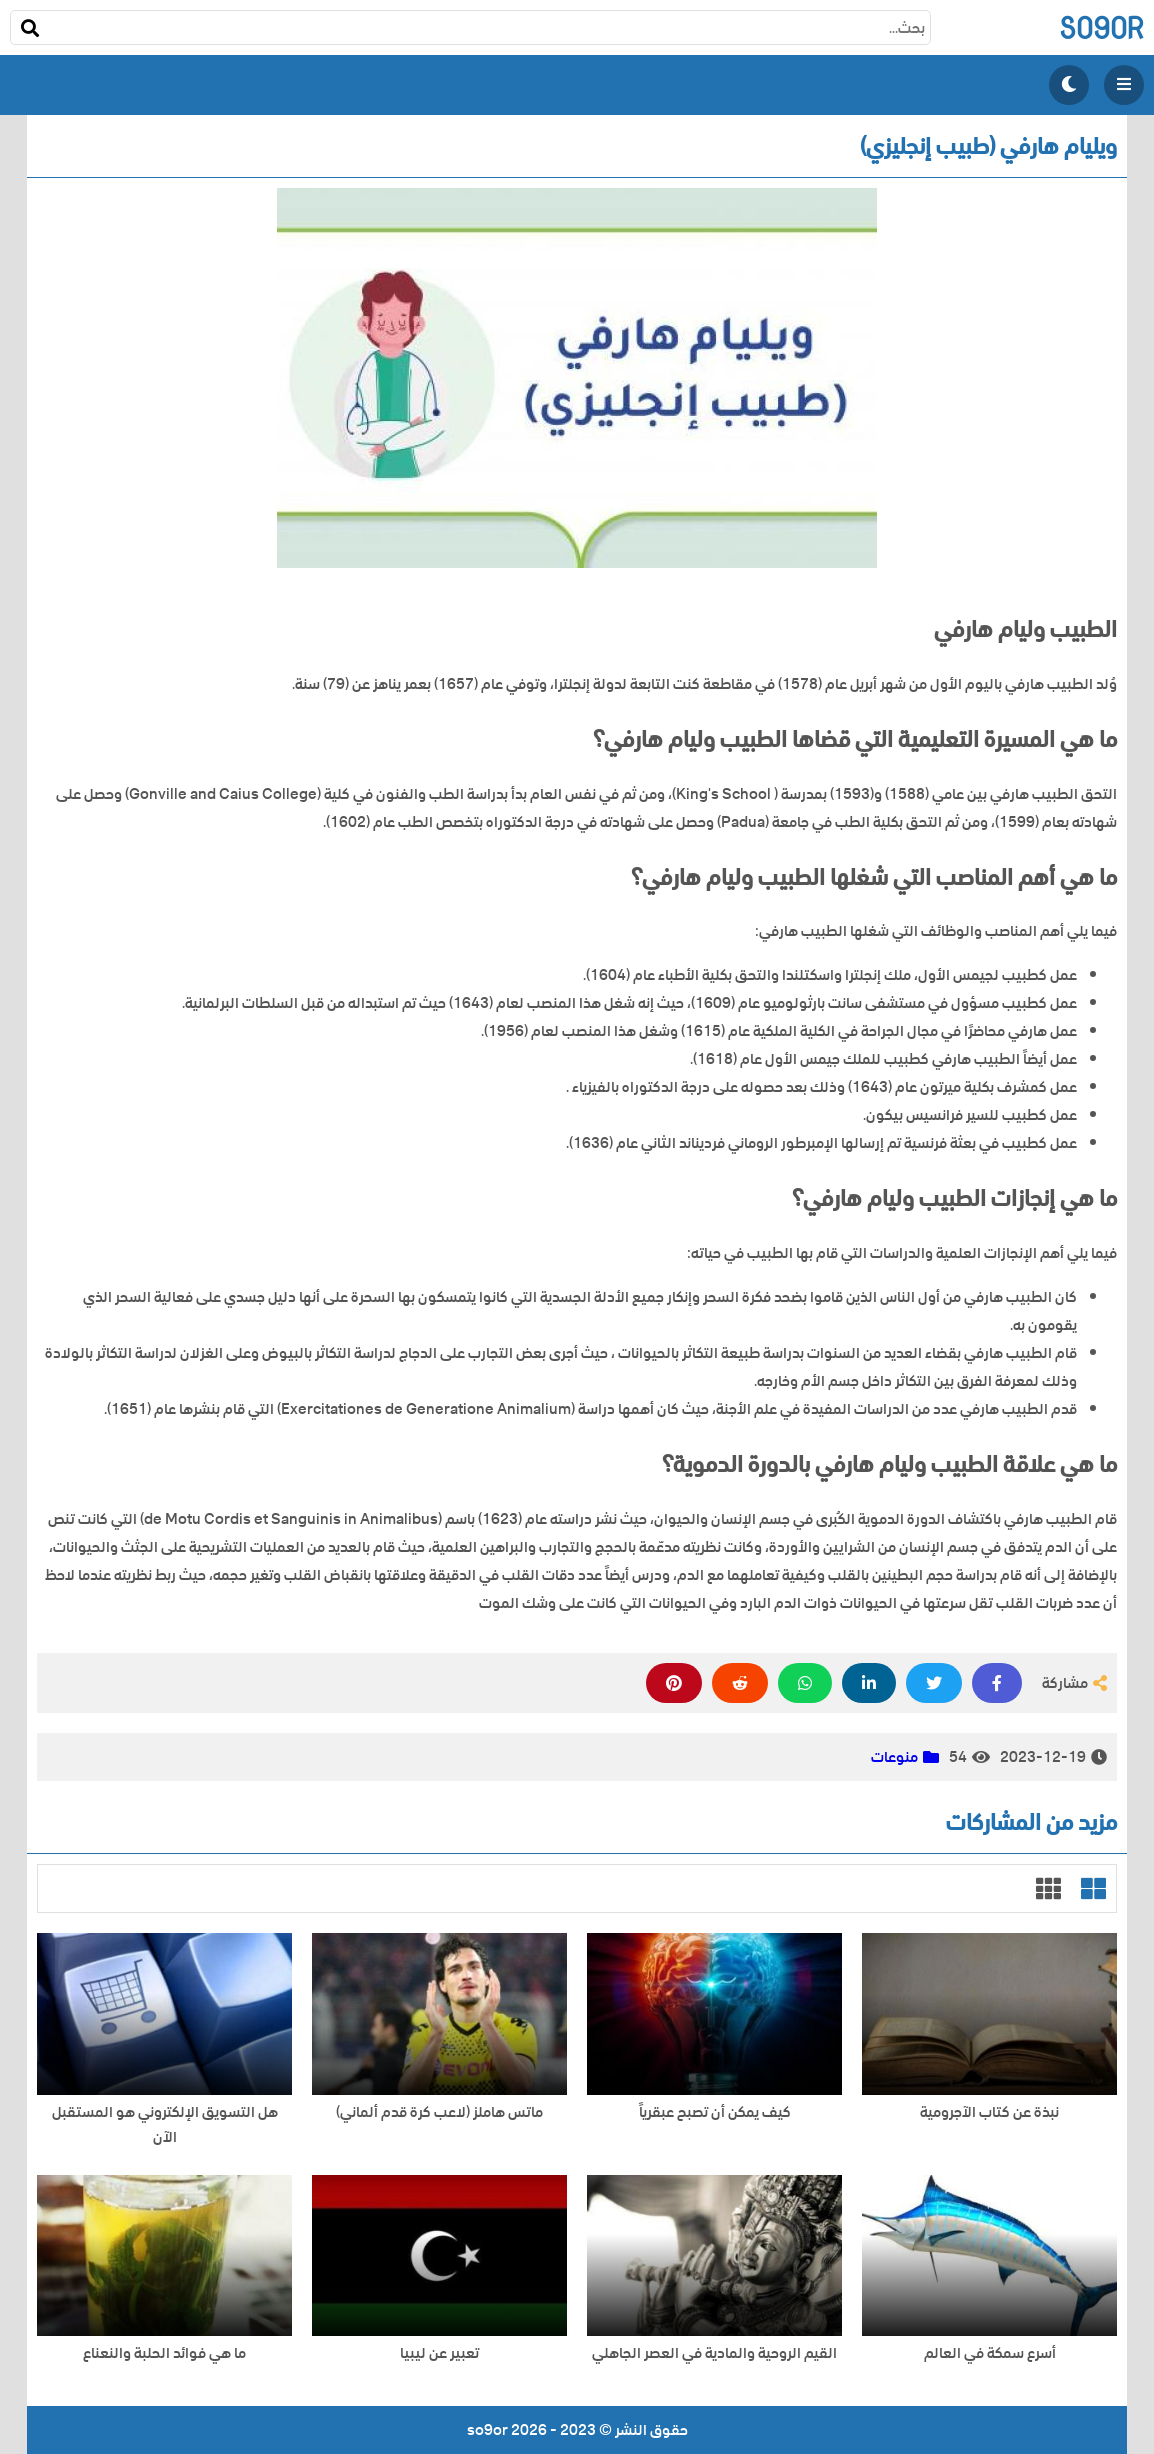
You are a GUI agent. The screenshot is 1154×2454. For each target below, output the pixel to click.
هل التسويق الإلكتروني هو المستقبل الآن (165, 2125)
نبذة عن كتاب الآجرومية (989, 2112)
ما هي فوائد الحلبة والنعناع (164, 2353)
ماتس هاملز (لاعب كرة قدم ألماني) (439, 2112)
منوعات (894, 1757)
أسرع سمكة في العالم (990, 2353)
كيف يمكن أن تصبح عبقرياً (715, 2112)
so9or (1101, 27)
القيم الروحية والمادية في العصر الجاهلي (714, 2353)
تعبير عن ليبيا (439, 2353)
